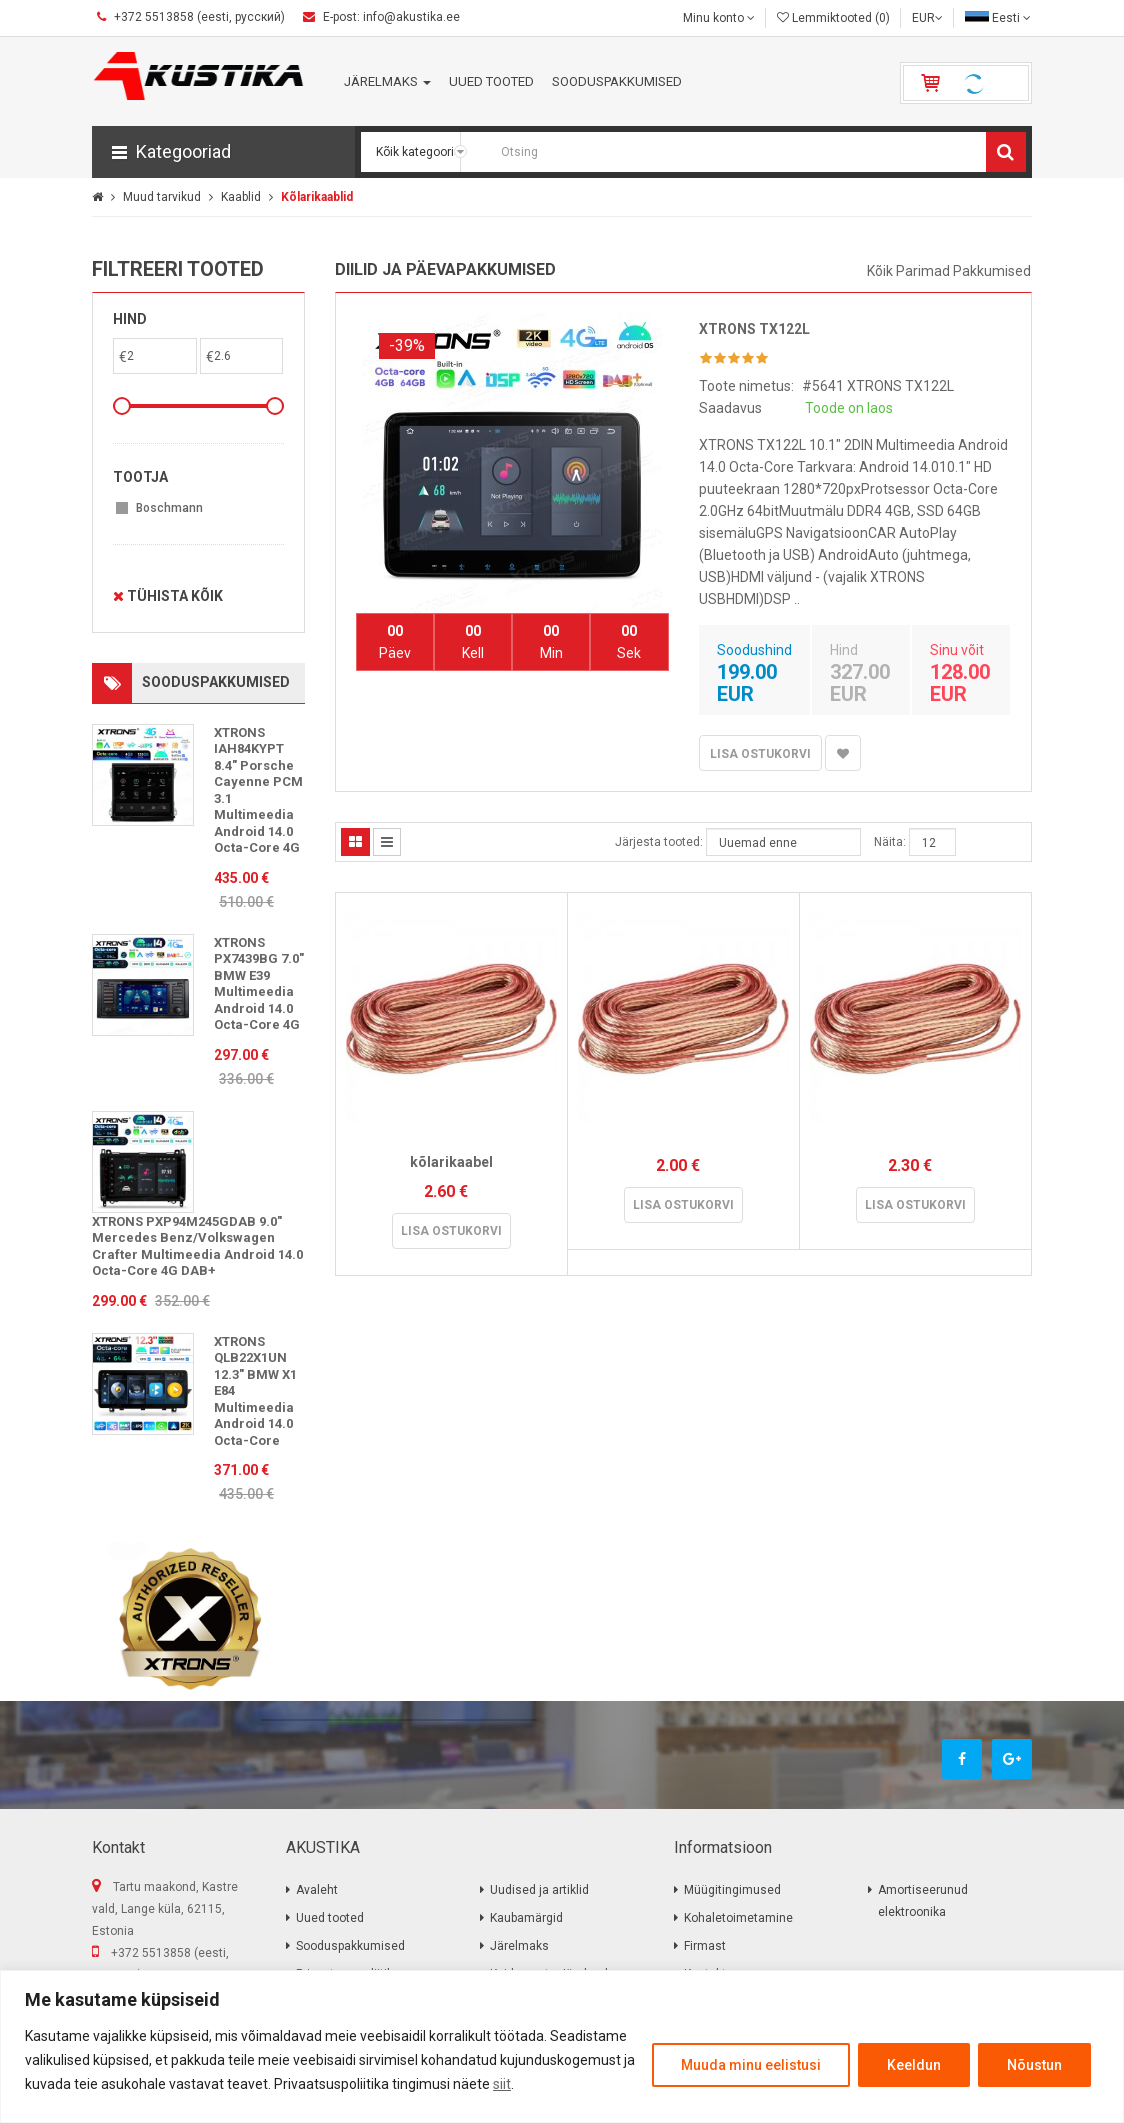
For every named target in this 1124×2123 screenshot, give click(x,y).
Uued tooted (330, 1918)
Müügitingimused (732, 1890)
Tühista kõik (168, 596)
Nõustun (1034, 2065)
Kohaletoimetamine (738, 1918)
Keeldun (914, 2065)
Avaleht (317, 1890)
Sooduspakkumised (350, 1946)
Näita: (890, 842)
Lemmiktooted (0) (833, 18)
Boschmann (169, 508)
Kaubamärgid (526, 1918)
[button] (223, 152)
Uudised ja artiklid (539, 1890)
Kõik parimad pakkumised (949, 271)
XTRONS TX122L (754, 329)
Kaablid (241, 197)
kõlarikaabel (451, 1162)
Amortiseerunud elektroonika (923, 1901)
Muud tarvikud (162, 197)
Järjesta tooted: (659, 842)
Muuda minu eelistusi (751, 2065)
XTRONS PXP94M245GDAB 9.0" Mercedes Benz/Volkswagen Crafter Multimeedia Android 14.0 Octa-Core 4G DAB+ (197, 1246)
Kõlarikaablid (317, 197)
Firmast (705, 1946)
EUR (927, 18)
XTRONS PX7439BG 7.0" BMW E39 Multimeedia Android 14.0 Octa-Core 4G (259, 984)
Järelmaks (519, 1946)
